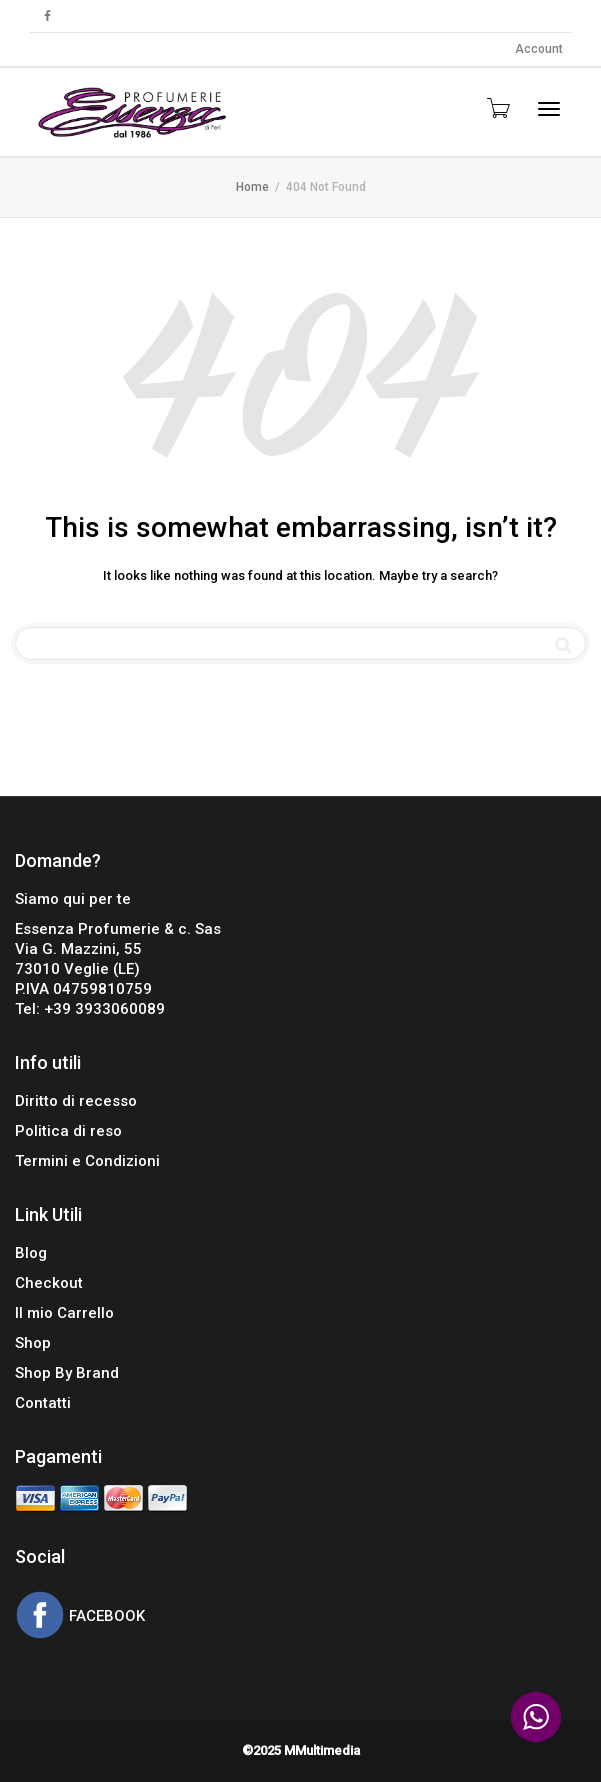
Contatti (43, 1403)
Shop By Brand (67, 1373)
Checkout (49, 1283)
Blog (31, 1253)
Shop (33, 1343)
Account (539, 49)
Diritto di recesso (76, 1101)
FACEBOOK (105, 1617)
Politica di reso (68, 1131)
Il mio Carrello (64, 1313)
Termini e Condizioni (87, 1161)
